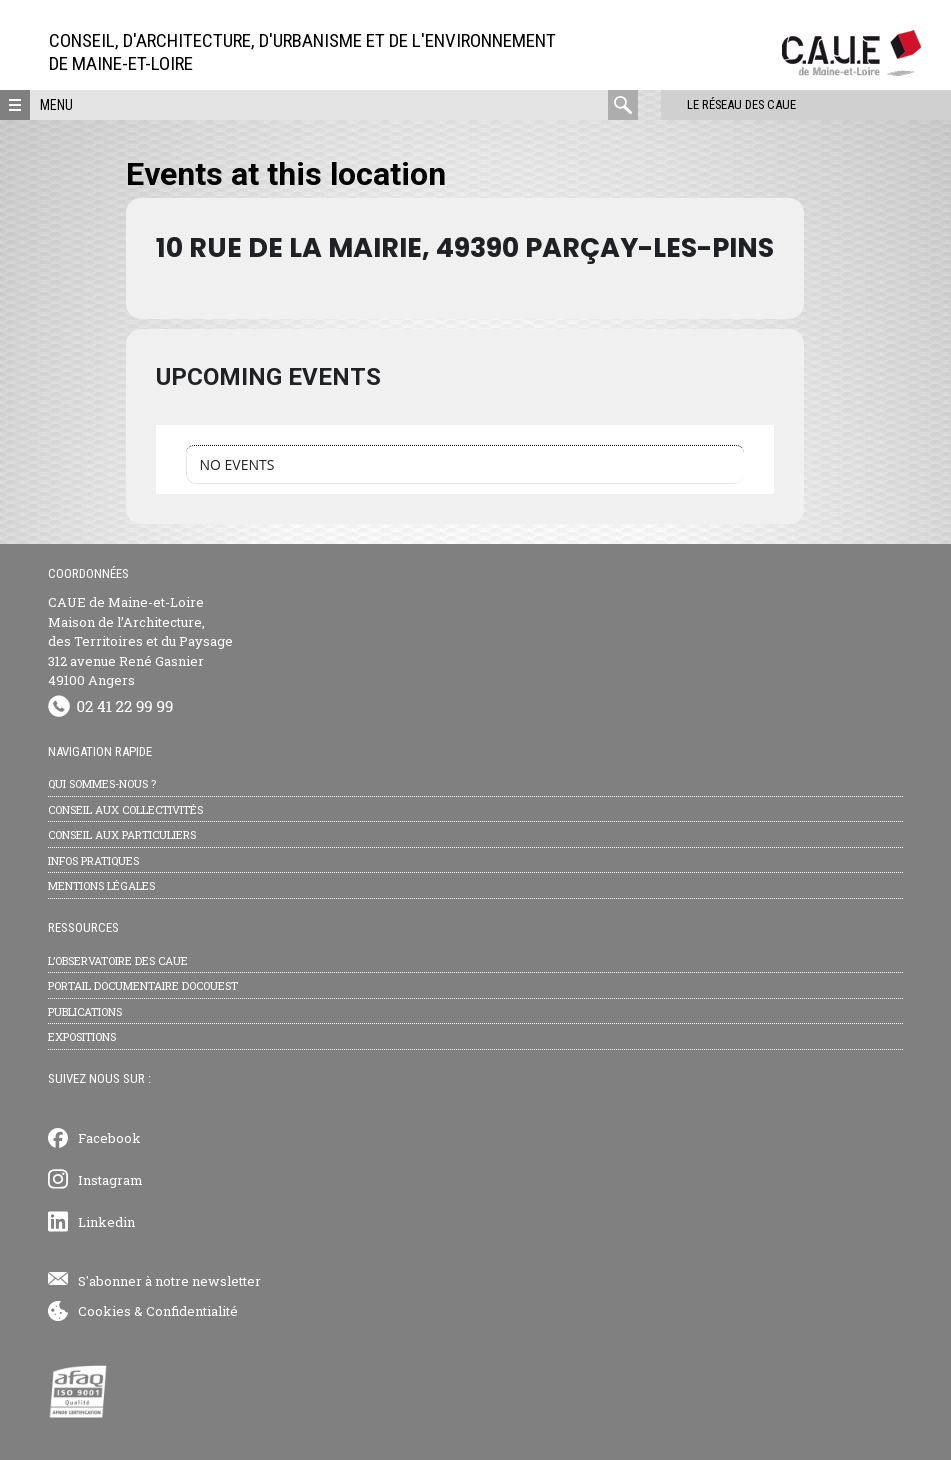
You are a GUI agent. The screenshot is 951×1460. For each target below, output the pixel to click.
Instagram (110, 1180)
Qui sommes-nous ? (102, 783)
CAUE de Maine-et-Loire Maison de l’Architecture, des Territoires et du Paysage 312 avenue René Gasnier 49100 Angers (140, 641)
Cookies (104, 1311)
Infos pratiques (93, 860)
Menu (56, 105)
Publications (85, 1011)
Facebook (109, 1138)
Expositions (82, 1036)
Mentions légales (101, 885)
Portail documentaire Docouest (143, 985)
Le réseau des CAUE (723, 104)
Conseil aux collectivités (125, 809)
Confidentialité (192, 1311)
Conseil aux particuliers (122, 834)
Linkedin (106, 1222)
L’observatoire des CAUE (118, 960)
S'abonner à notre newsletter (169, 1281)
